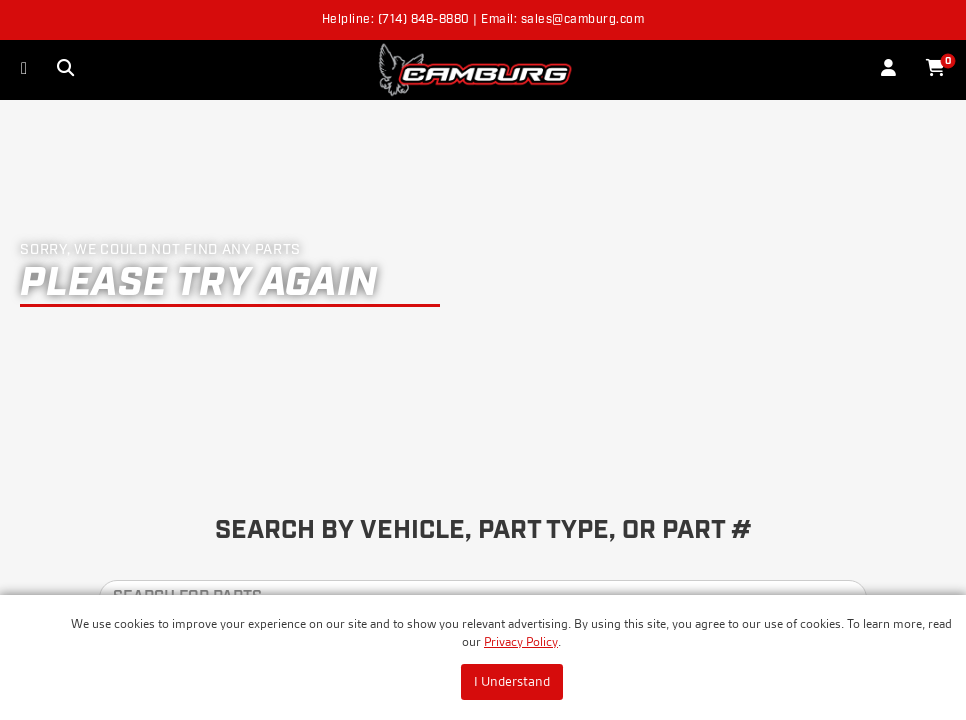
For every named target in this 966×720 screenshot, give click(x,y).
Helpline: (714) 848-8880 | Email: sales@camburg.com (483, 20)
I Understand (512, 681)
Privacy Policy (521, 641)
